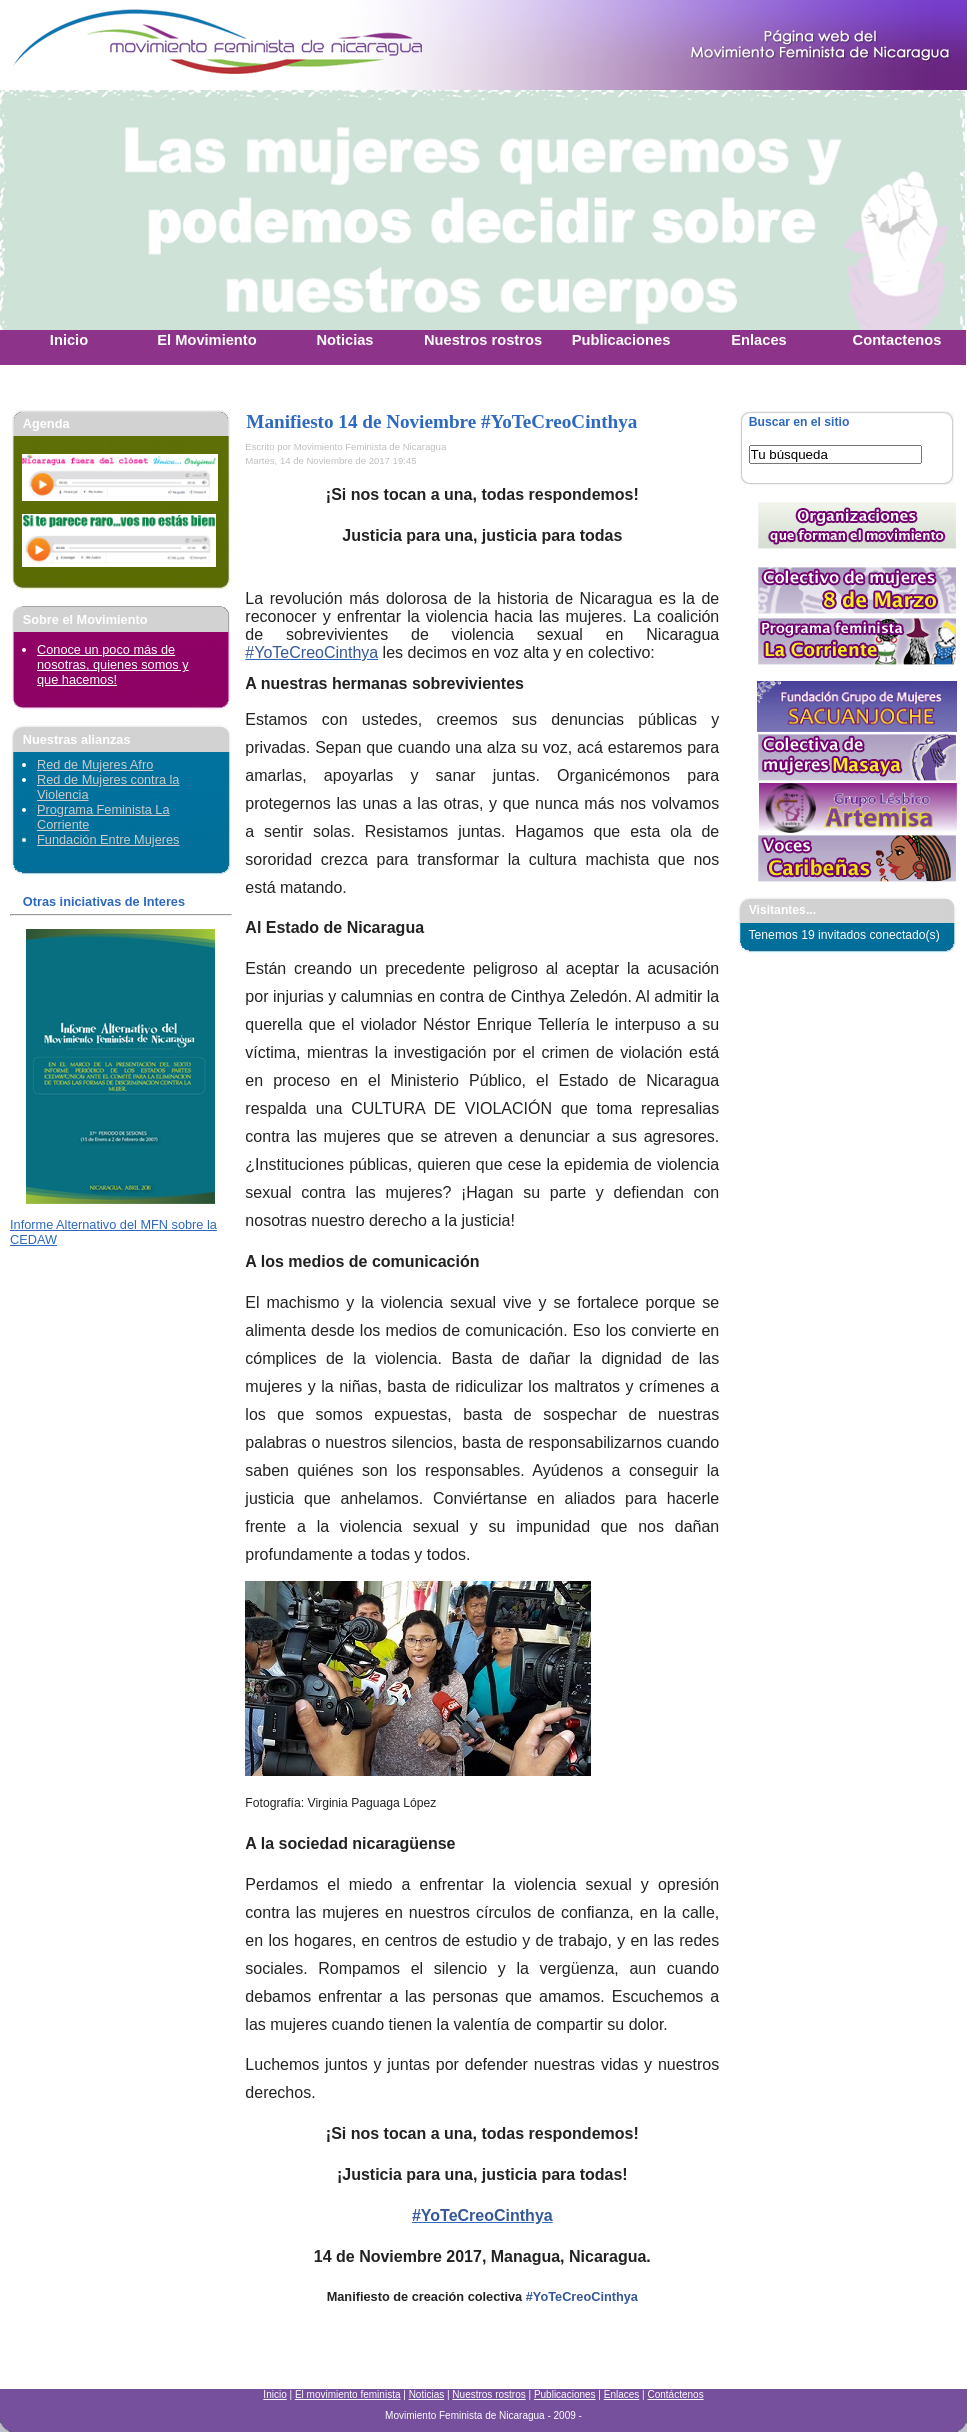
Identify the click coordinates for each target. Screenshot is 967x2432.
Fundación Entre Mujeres (108, 839)
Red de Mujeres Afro (95, 764)
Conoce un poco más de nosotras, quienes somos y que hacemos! (113, 664)
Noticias (427, 2394)
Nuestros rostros (488, 2394)
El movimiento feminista (348, 2394)
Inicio (274, 2394)
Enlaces (622, 2394)
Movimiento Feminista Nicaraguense (125, 45)
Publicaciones (565, 2394)
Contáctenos (675, 2394)
